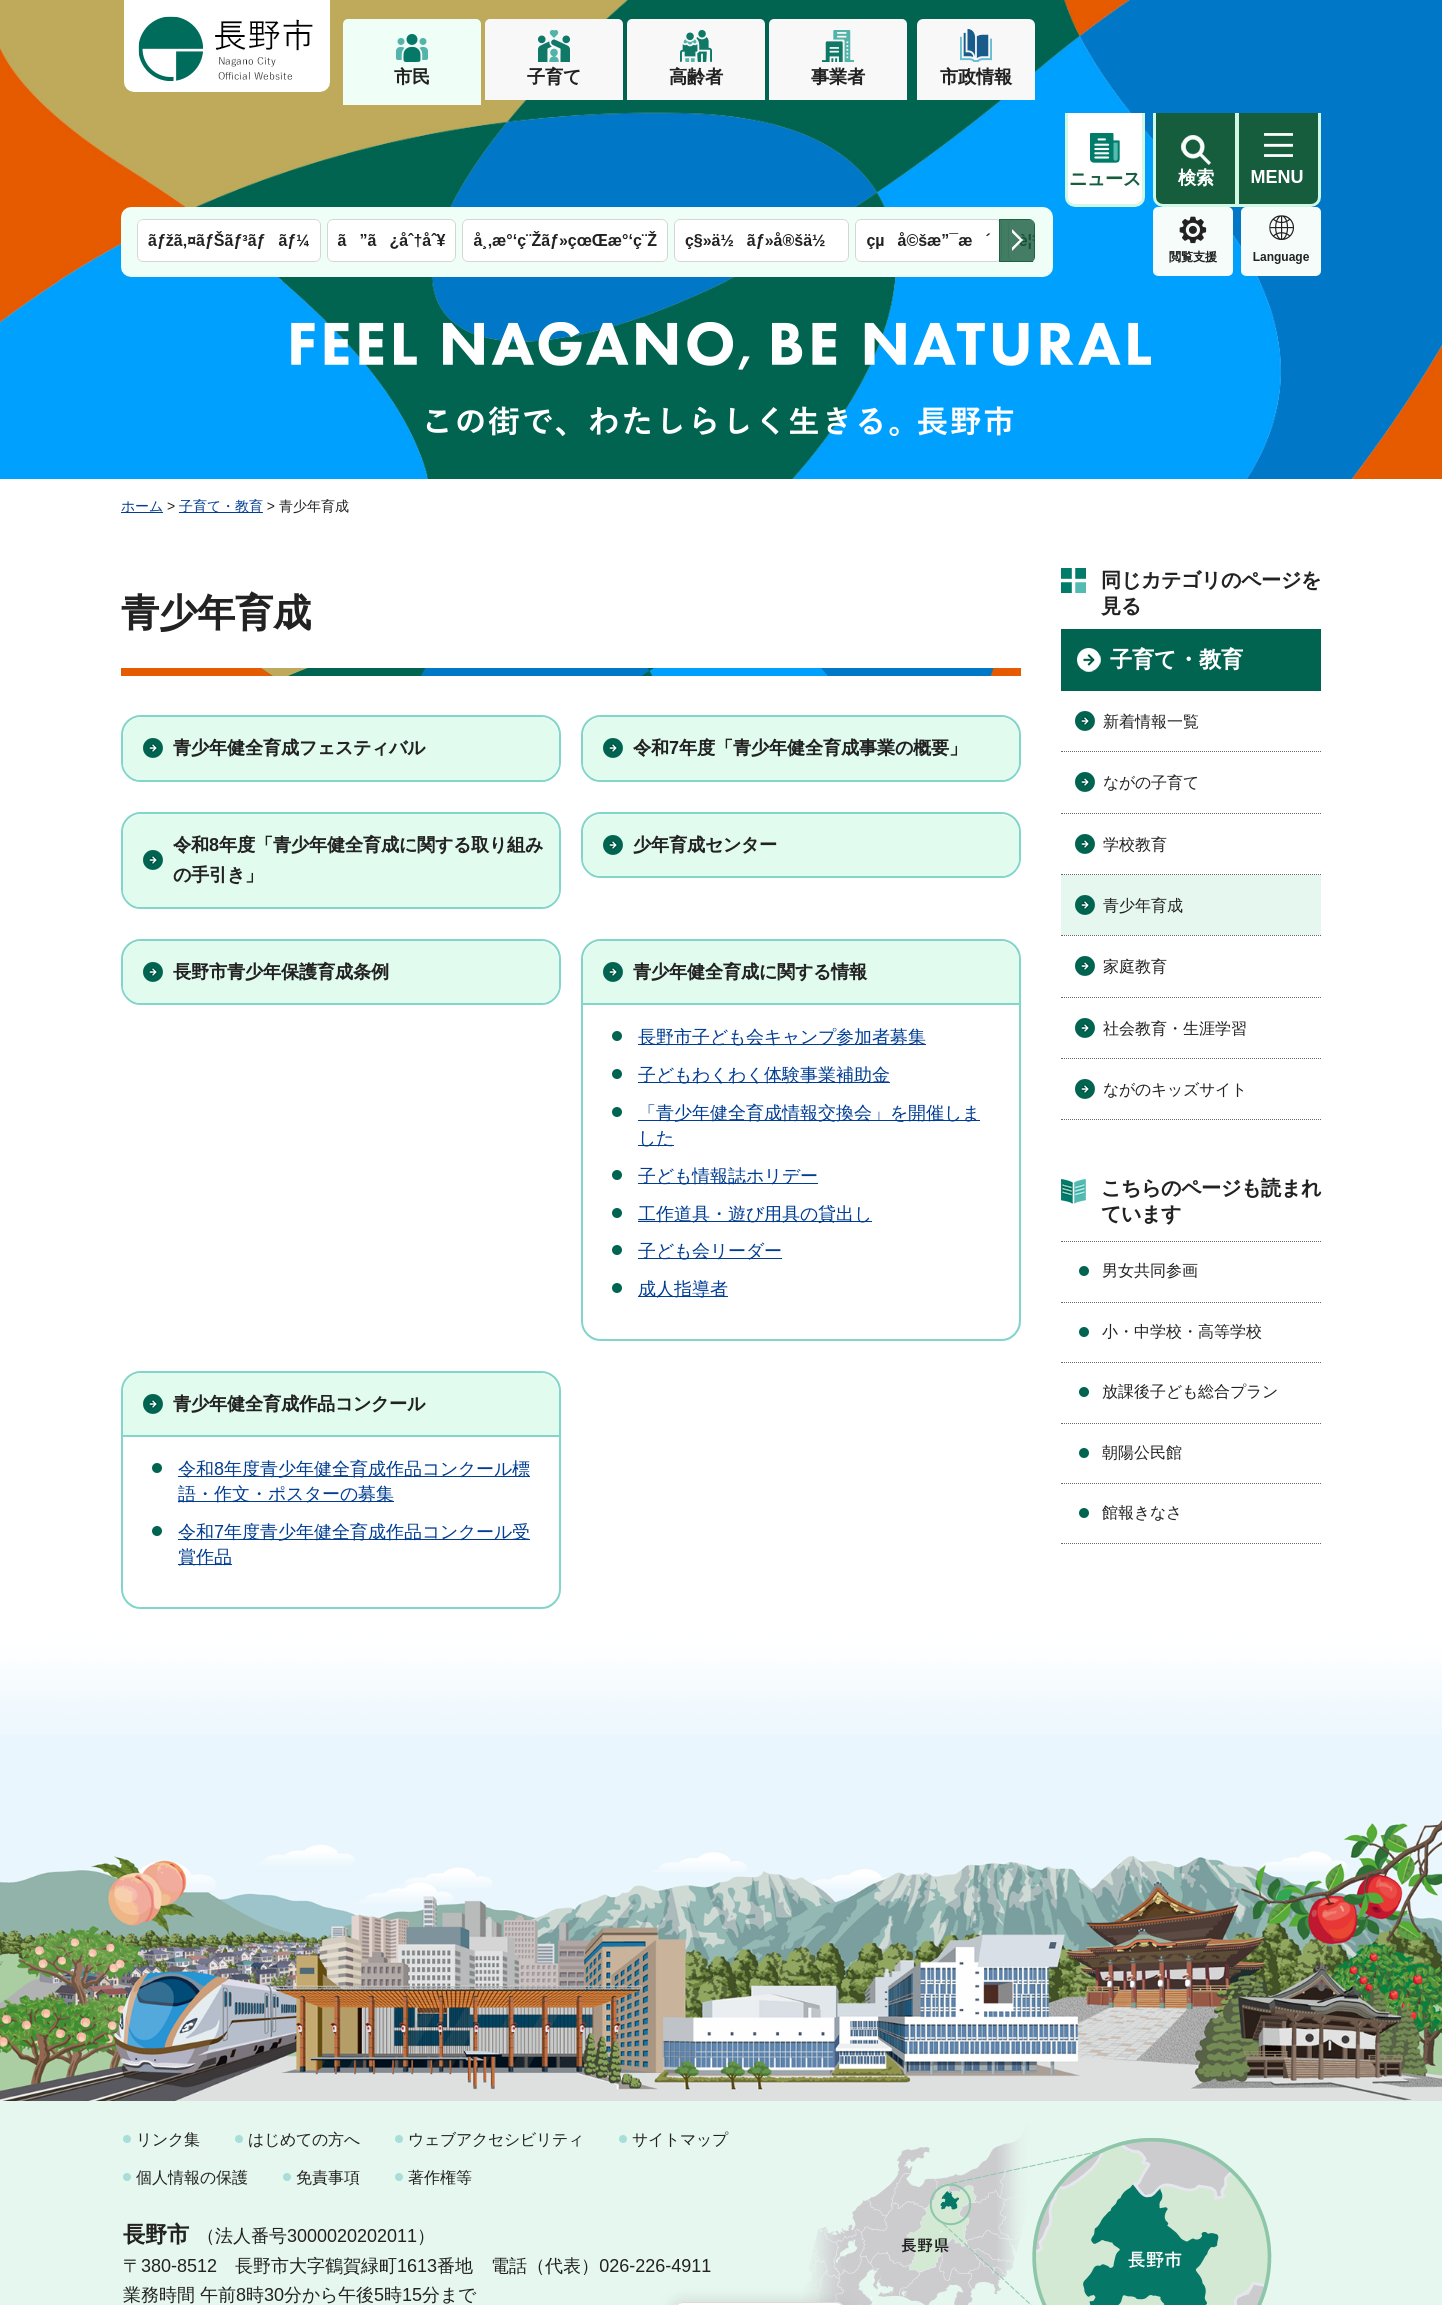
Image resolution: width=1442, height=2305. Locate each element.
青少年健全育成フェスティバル (299, 645)
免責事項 (328, 2074)
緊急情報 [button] (1281, 150)
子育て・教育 (221, 403)
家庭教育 (1135, 863)
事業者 (838, 77)
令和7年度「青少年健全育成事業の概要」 (800, 645)
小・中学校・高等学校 (1182, 1228)
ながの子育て (1151, 679)
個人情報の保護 (192, 2074)
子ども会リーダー (710, 1148)
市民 (412, 77)
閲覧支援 (1105, 154)
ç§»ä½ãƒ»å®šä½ (761, 137)
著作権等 (440, 2074)
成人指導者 (683, 1186)
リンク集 (168, 2036)
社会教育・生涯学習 (1175, 925)
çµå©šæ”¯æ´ (928, 137)
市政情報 (976, 77)
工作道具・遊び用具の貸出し (755, 1111)
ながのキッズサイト (1175, 986)
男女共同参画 (1150, 1167)
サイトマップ (680, 2036)
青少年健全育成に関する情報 (750, 869)
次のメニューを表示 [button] (1017, 137)
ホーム (142, 403)
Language (1193, 154)
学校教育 (1135, 741)
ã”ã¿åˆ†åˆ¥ (392, 137)
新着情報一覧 (1151, 618)
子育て (554, 77)
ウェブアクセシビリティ (496, 2036)
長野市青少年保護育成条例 (281, 869)
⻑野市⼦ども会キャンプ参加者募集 (782, 934)
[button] (1195, 47)
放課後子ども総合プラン (1190, 1288)
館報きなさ (1142, 1409)
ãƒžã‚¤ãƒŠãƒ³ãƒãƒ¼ (229, 137)
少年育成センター (705, 742)
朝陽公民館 (1142, 1349)
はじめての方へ (304, 2036)
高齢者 (696, 77)
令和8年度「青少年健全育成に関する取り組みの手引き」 (358, 757)
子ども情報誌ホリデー (728, 1073)
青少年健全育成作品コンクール (299, 1301)
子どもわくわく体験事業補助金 (764, 972)
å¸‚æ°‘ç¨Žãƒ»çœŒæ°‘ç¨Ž (565, 137)
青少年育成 (1143, 802)
